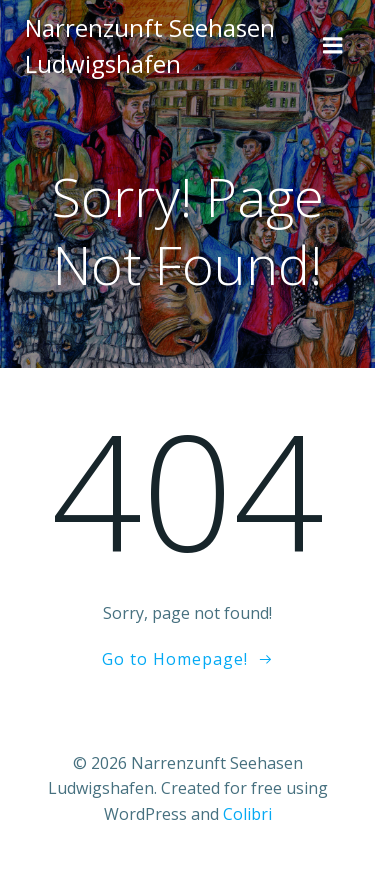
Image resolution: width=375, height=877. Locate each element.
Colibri (247, 814)
